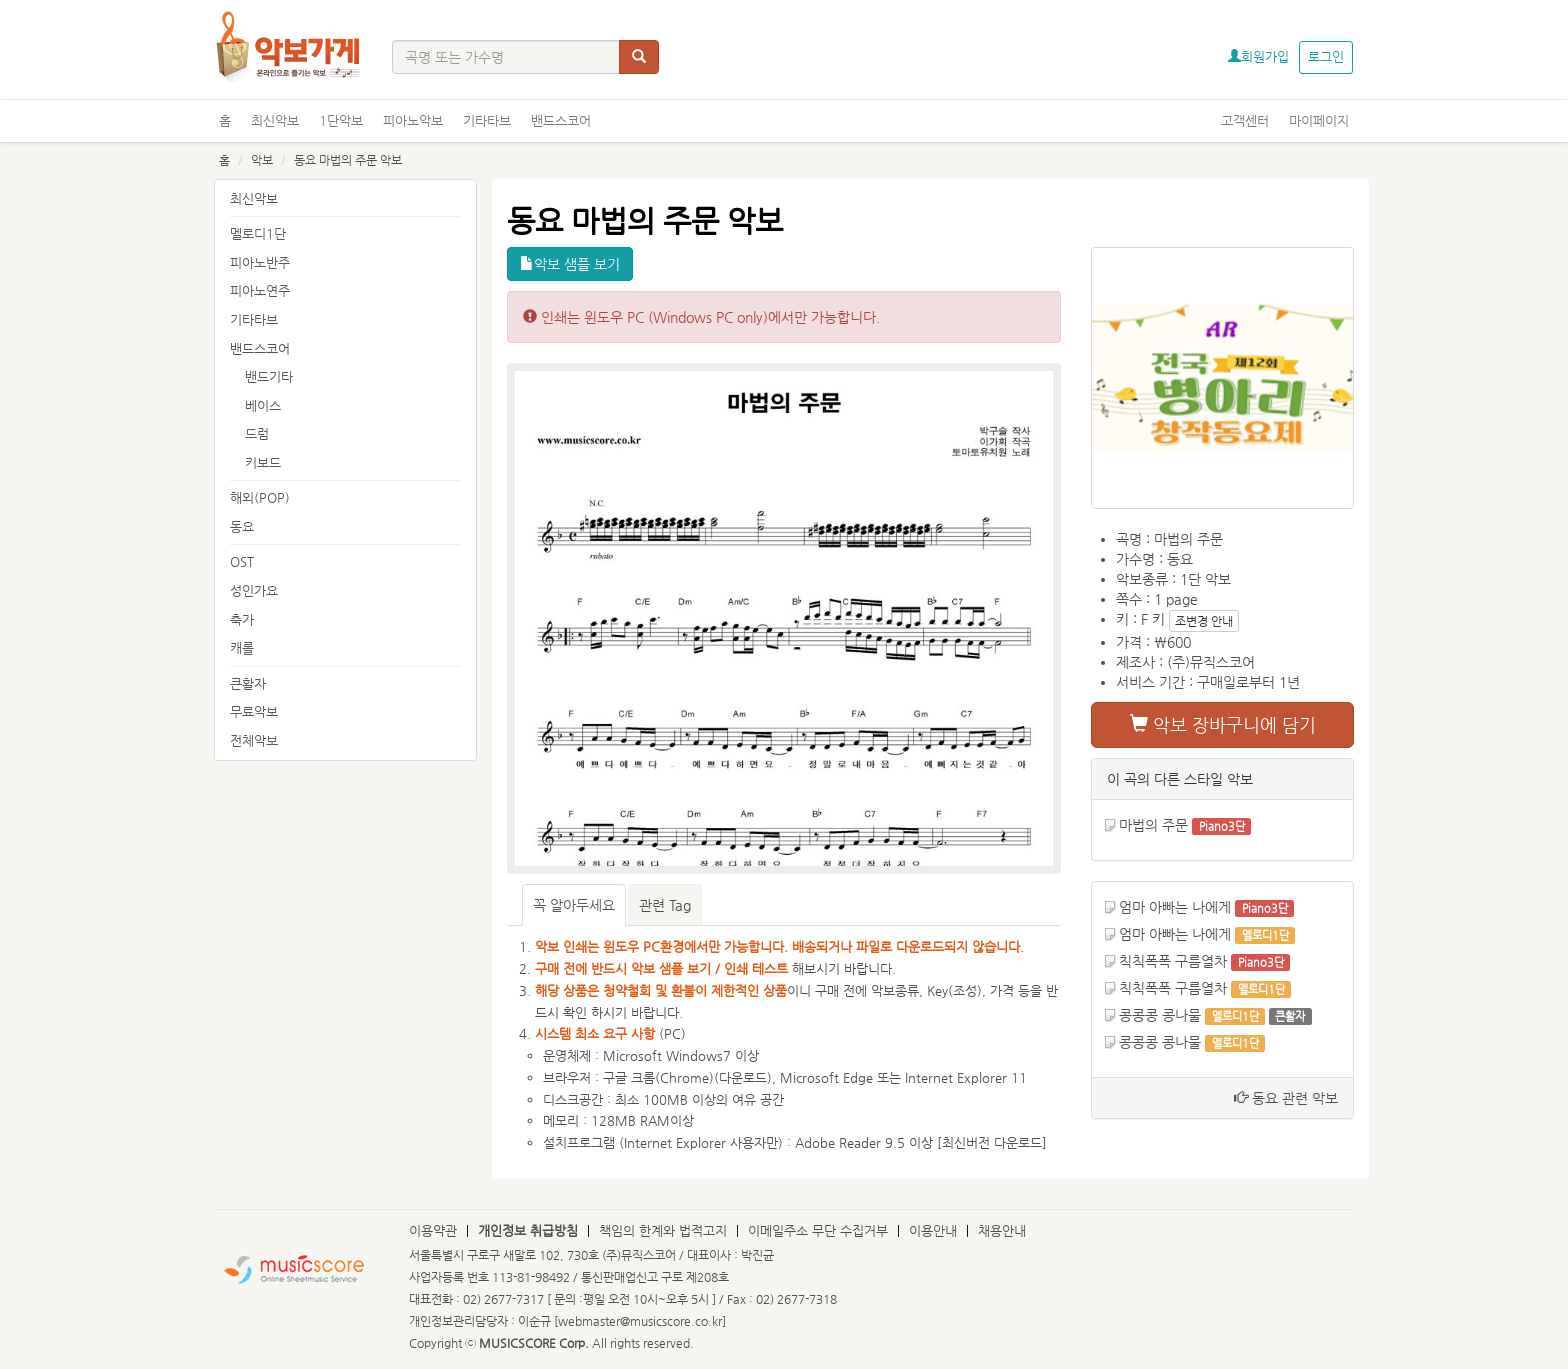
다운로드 (743, 1077)
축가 (242, 619)
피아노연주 (260, 290)
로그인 (1326, 56)
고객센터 (1245, 120)
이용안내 (933, 1230)
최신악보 (275, 120)
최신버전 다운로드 (992, 1142)
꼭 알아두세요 (574, 905)
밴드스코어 (561, 120)
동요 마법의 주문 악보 (348, 160)
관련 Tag (665, 905)
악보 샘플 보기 (570, 264)
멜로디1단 (258, 233)
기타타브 (487, 120)
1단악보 (341, 120)
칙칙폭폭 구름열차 (1173, 961)
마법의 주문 (1153, 825)
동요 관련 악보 (1286, 1098)
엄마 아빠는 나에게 (1175, 907)
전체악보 (254, 740)
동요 (242, 526)
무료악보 (254, 711)
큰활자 (248, 683)
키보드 (263, 462)
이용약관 (433, 1230)
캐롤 (242, 647)
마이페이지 (1319, 120)
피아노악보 (413, 120)
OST (242, 561)
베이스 (263, 405)
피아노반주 (260, 262)
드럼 (257, 433)
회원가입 (1258, 56)
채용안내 (1002, 1230)
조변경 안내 (1204, 621)
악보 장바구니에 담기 (1223, 724)
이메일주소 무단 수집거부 (818, 1230)
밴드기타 (269, 376)
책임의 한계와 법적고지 (663, 1230)
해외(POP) (260, 497)
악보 (262, 160)
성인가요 (254, 590)
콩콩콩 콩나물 (1160, 1015)
